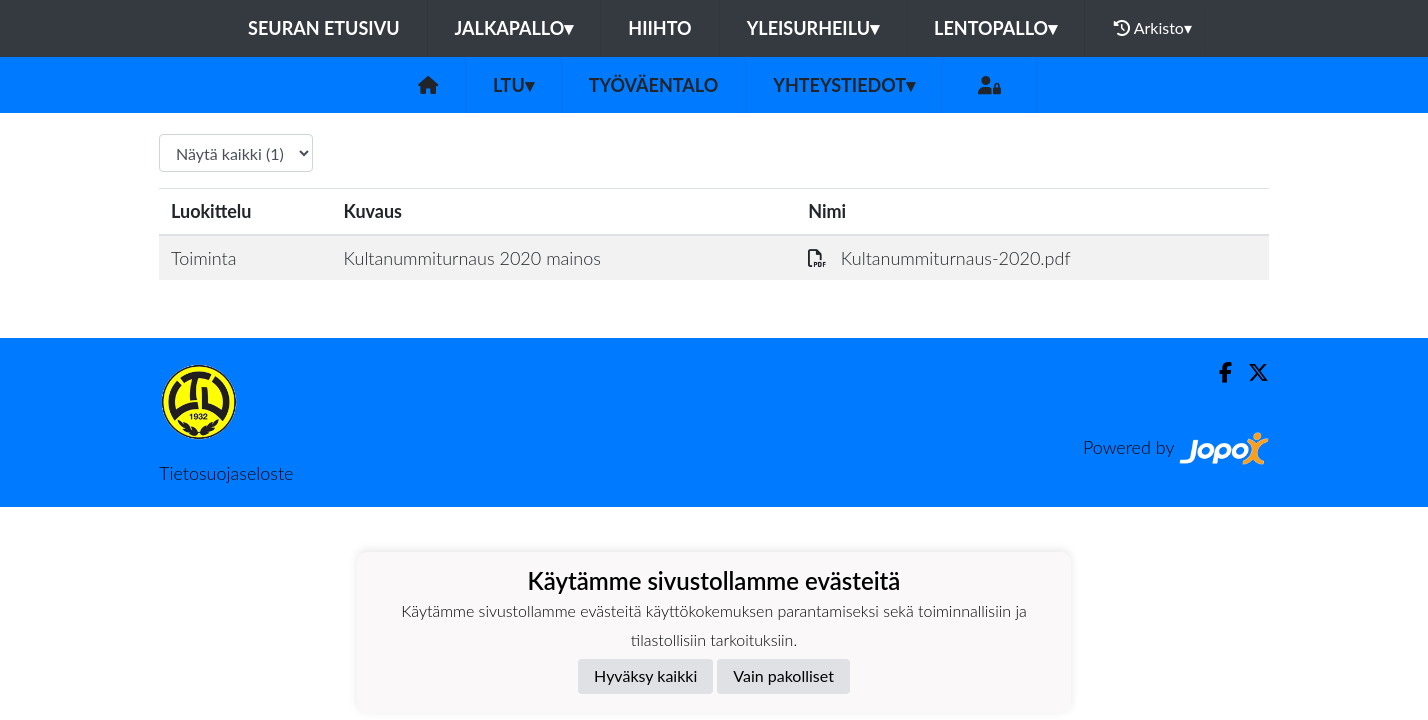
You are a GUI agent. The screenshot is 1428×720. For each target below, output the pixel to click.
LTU (513, 85)
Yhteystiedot (844, 85)
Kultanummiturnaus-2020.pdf (939, 258)
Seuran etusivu (324, 28)
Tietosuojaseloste (226, 473)
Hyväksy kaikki (645, 675)
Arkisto (1153, 28)
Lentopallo (995, 28)
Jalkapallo (514, 28)
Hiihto (659, 28)
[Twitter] (1250, 372)
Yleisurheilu (813, 28)
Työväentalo (653, 85)
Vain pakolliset (783, 675)
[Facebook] (1217, 372)
